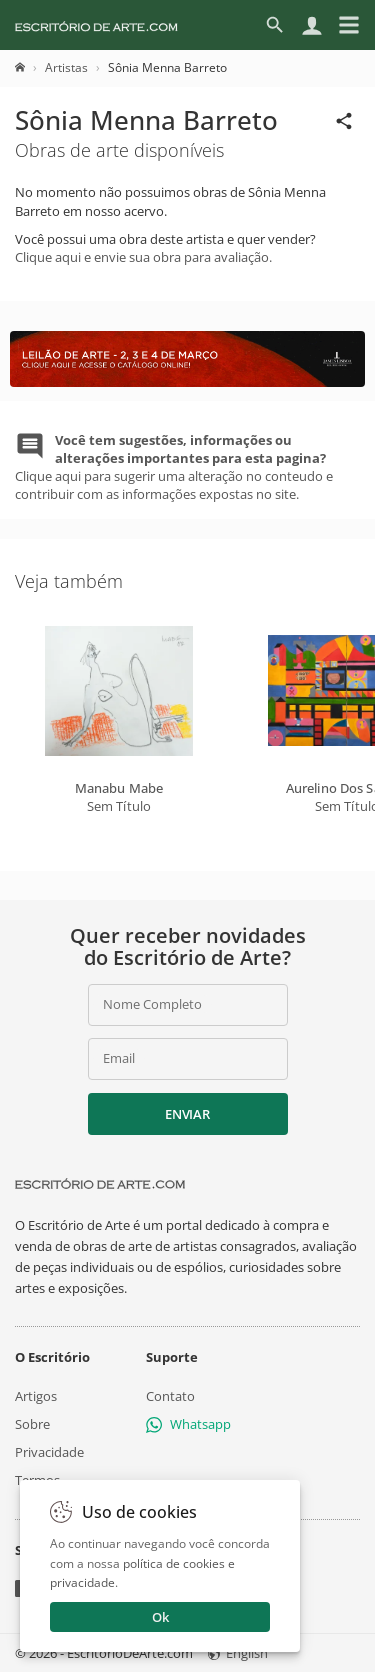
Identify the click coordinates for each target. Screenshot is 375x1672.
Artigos (36, 1396)
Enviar (187, 1114)
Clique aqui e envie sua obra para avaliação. (143, 257)
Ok (160, 1617)
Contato (170, 1396)
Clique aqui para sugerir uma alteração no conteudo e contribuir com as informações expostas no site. (174, 467)
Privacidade (49, 1452)
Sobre (32, 1424)
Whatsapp (188, 1424)
